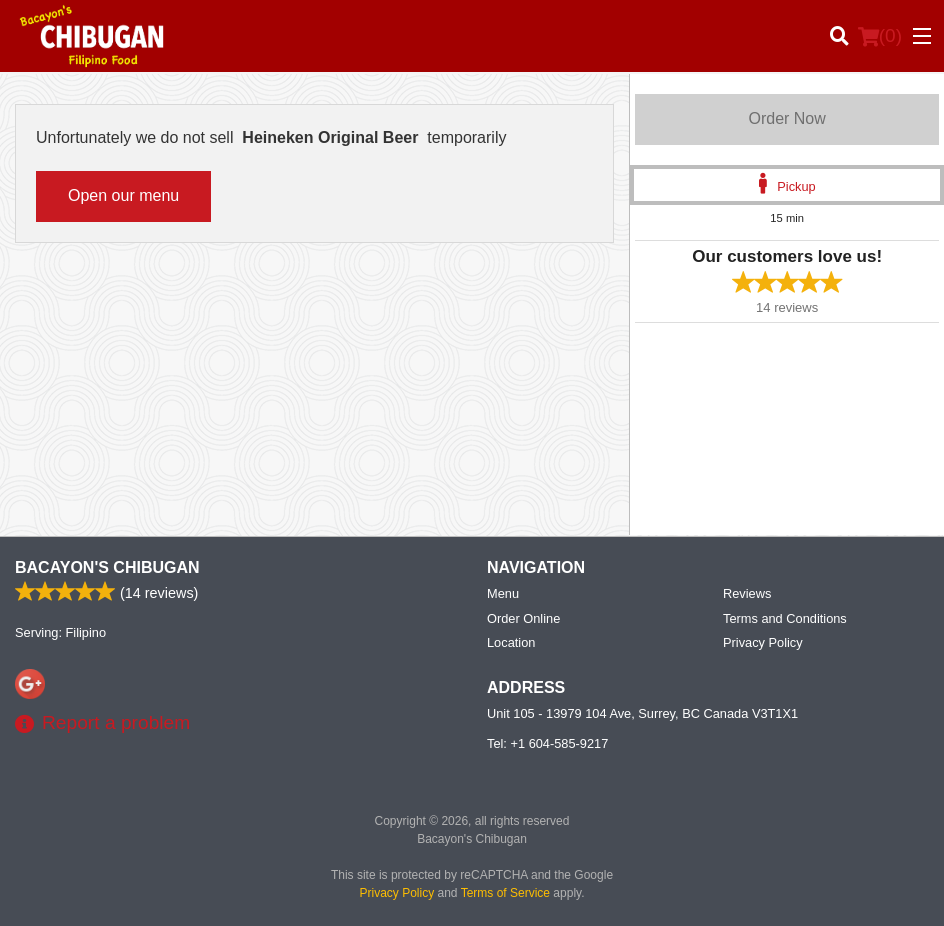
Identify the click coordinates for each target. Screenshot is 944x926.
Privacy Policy (763, 642)
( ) (880, 36)
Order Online (523, 618)
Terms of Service (505, 893)
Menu (503, 593)
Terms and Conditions (785, 618)
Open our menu (123, 195)
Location (511, 642)
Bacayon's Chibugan (107, 567)
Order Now (786, 118)
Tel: (547, 743)
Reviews (747, 593)
